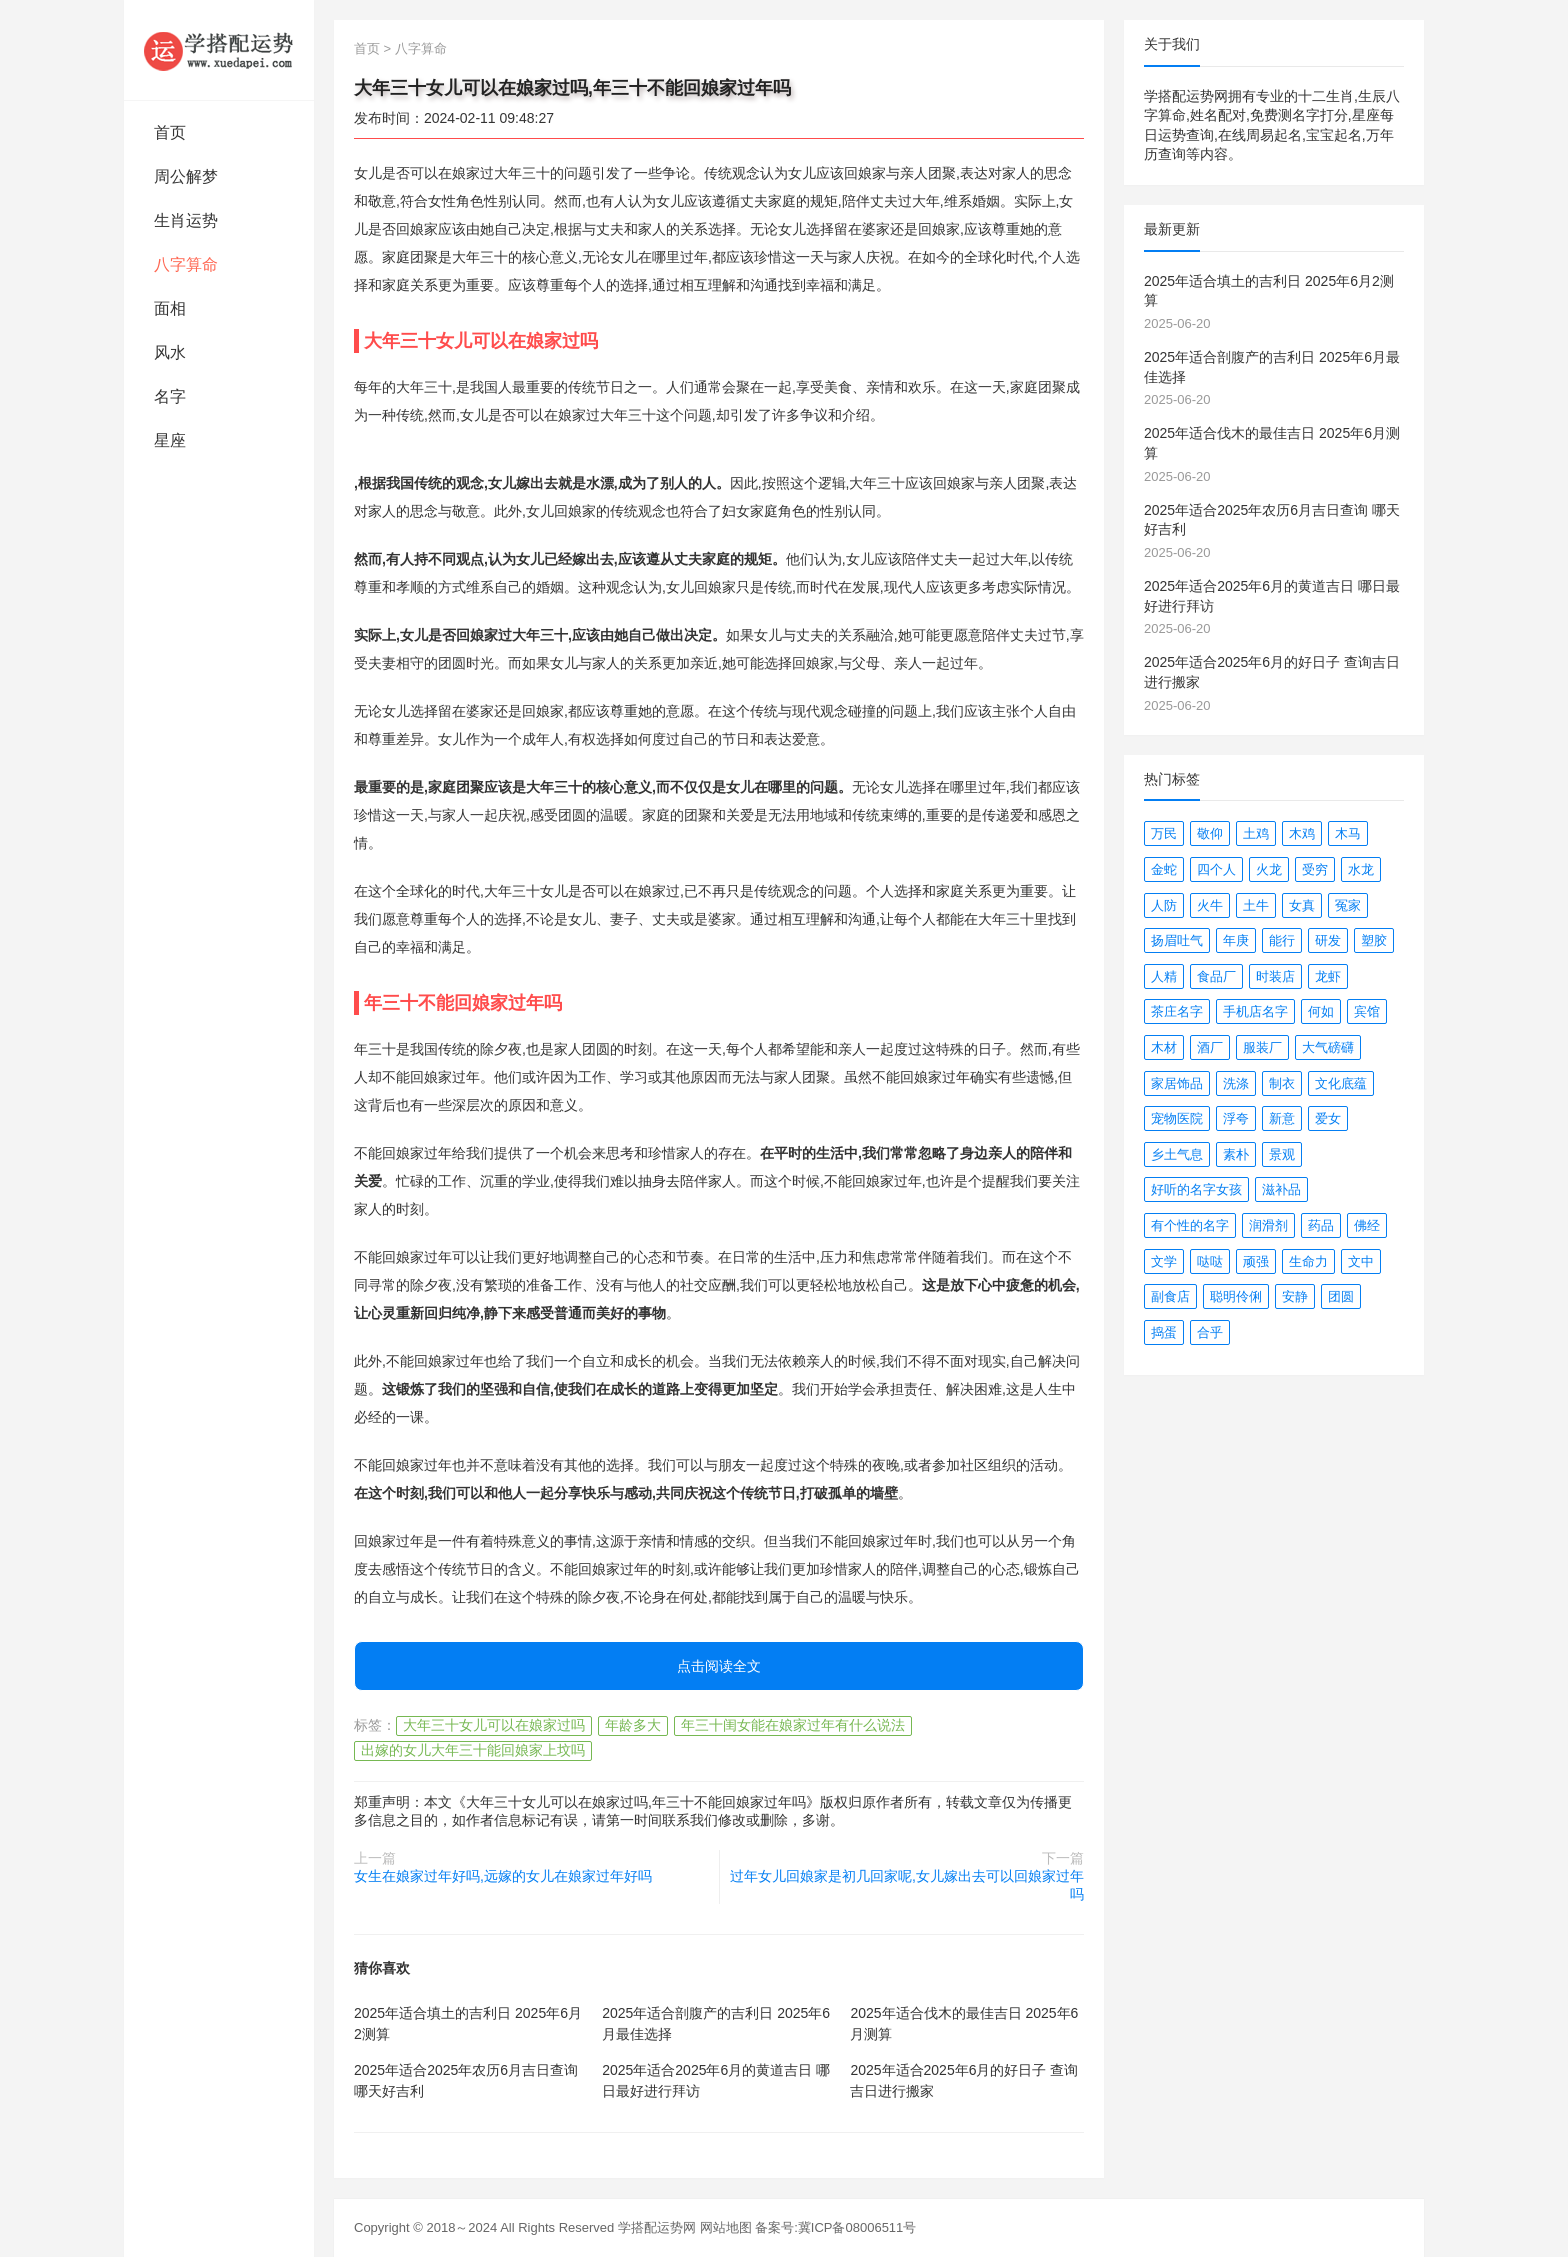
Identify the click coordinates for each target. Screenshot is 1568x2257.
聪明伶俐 (1236, 1296)
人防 (1164, 905)
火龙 (1269, 869)
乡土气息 (1177, 1154)
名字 (170, 396)
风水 (170, 352)
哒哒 (1210, 1261)
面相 (170, 308)
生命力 (1308, 1261)
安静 (1295, 1296)
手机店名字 (1255, 1011)
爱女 (1328, 1118)
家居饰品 (1177, 1083)
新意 (1282, 1118)
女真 (1302, 905)
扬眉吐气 (1177, 940)
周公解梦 (186, 176)
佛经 (1367, 1225)
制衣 (1282, 1083)
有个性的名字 (1190, 1225)
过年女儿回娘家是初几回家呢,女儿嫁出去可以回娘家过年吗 (907, 1885)
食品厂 (1216, 976)
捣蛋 (1164, 1332)
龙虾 (1328, 976)
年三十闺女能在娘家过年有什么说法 (793, 1725)
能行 (1282, 940)
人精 (1164, 976)
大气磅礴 (1328, 1047)
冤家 (1348, 905)
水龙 (1361, 869)
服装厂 (1262, 1047)
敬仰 (1210, 833)
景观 (1282, 1154)
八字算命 (186, 264)
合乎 (1210, 1332)
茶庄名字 (1177, 1011)
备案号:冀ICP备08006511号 (835, 2227)
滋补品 (1281, 1189)
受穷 (1315, 869)
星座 (170, 440)
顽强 (1256, 1261)
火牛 (1210, 905)
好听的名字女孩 (1196, 1189)
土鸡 (1256, 833)
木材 (1164, 1047)
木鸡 (1302, 833)
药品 (1321, 1225)
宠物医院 (1177, 1118)
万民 (1164, 833)
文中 (1361, 1261)
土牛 (1256, 905)
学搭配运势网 (657, 2227)
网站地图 (726, 2227)
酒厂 (1210, 1047)
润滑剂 (1268, 1225)
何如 (1321, 1011)
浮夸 (1236, 1118)
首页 (170, 132)
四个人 (1216, 869)
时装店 (1275, 976)
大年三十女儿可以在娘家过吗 (494, 1725)
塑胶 (1374, 940)
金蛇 (1164, 869)
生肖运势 (186, 220)
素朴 (1236, 1154)
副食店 (1170, 1296)
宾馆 (1367, 1011)
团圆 (1341, 1296)
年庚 (1236, 940)
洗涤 (1236, 1083)
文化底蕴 (1341, 1083)
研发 (1328, 940)
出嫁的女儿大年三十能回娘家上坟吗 (473, 1750)
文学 (1164, 1261)
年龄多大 (633, 1725)
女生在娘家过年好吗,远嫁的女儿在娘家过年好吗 (503, 1876)
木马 (1348, 833)
